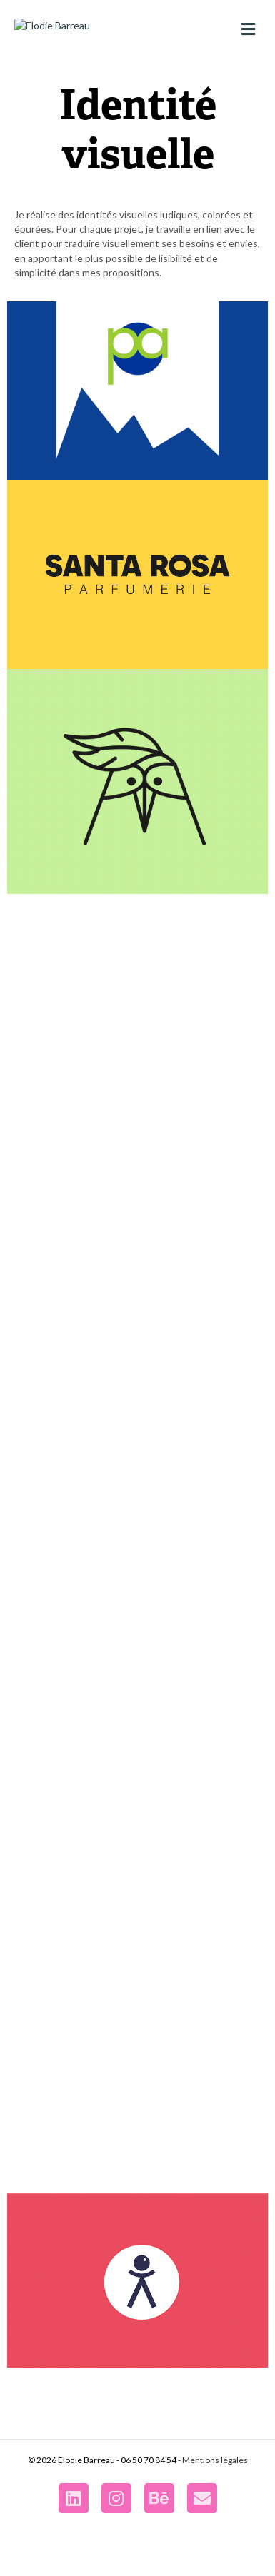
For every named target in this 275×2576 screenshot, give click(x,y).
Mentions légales (215, 2520)
